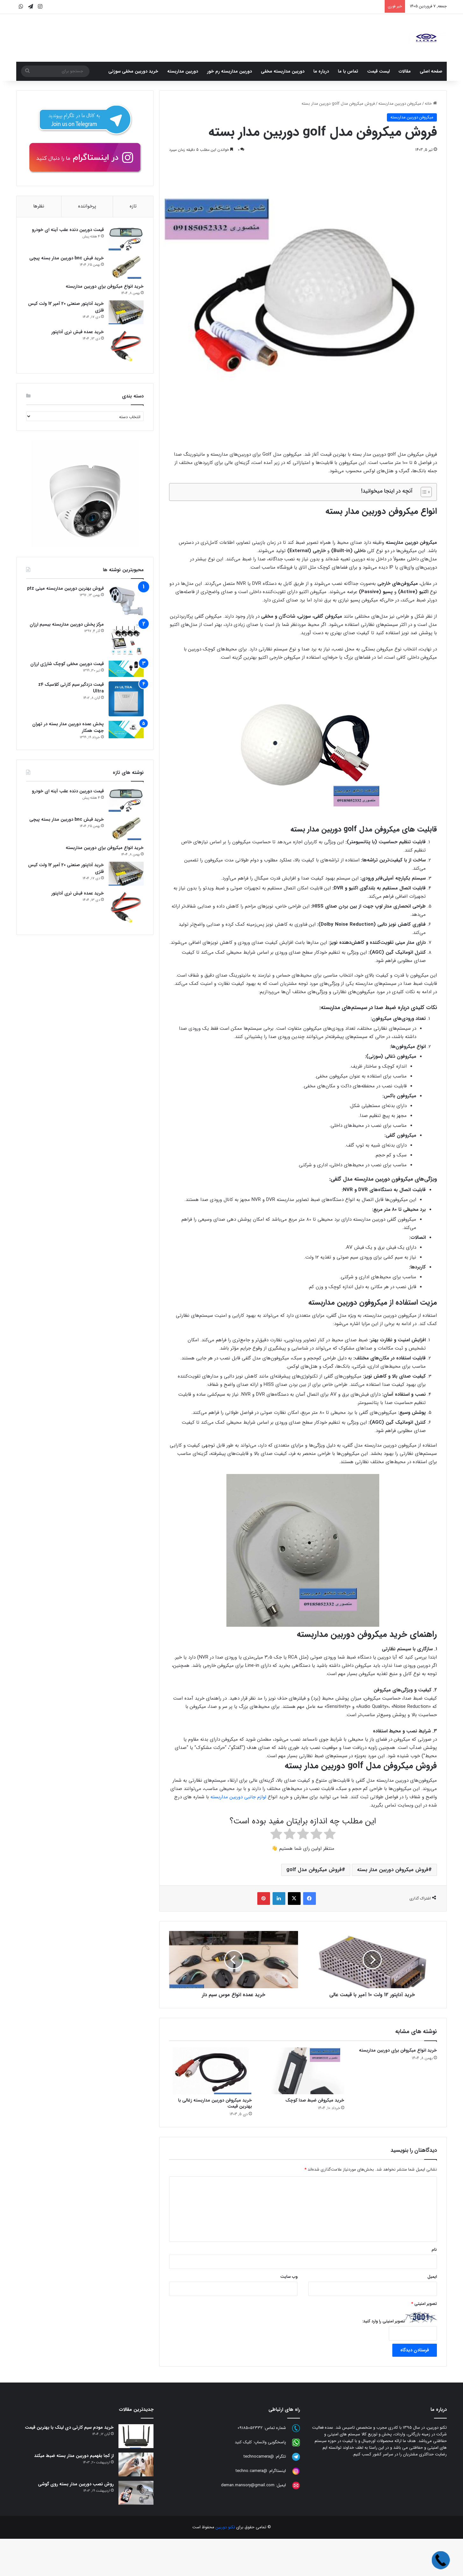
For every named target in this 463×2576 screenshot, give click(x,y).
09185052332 (250, 2428)
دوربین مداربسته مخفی (282, 71)
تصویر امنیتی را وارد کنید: (383, 2321)
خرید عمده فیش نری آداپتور (77, 332)
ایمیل (432, 2276)
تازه (133, 206)
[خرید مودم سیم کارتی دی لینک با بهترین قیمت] (135, 2436)
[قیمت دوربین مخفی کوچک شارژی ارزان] (126, 669)
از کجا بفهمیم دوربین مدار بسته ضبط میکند (74, 2455)
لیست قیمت (378, 71)
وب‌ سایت (288, 2276)
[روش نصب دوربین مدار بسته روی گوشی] (135, 2493)
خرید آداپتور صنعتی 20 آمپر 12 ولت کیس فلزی (66, 307)
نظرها (38, 206)
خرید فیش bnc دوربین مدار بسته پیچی (66, 258)
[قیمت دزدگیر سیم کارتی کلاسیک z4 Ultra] (126, 699)
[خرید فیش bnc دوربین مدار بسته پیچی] (126, 267)
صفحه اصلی (431, 71)
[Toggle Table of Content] (423, 492)
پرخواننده (87, 206)
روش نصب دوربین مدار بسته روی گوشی (76, 2484)
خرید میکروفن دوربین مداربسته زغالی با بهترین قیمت (215, 2103)
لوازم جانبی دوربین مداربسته (239, 1797)
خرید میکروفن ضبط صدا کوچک (314, 2100)
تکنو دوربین (225, 2527)
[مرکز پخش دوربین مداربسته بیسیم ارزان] (126, 638)
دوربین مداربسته (182, 71)
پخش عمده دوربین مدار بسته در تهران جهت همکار (68, 727)
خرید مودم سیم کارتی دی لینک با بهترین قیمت (69, 2427)
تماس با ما (348, 71)
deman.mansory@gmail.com (247, 2485)
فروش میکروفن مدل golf (314, 1870)
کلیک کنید (243, 2442)
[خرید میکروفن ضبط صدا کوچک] (302, 2070)
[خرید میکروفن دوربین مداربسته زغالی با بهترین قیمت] (210, 2070)
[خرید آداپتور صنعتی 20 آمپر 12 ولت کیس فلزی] (126, 313)
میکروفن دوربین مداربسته (399, 103)
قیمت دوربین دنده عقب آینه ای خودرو (68, 230)
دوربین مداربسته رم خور (229, 71)
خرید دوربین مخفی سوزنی (133, 71)
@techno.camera (251, 2471)
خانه (431, 103)
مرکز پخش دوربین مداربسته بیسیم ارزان (67, 624)
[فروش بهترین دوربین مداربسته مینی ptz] (126, 601)
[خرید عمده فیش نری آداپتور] (126, 346)
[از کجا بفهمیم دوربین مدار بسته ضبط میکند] (135, 2464)
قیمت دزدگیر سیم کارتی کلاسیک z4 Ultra (71, 688)
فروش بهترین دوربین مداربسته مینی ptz (65, 588)
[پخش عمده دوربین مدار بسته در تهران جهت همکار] (126, 730)
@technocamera (259, 2456)
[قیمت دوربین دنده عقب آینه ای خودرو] (126, 239)
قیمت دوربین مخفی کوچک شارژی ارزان (67, 663)
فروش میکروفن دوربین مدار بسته (392, 1870)
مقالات (405, 71)
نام (434, 2249)
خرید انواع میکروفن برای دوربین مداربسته (398, 2050)
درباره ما (321, 71)
